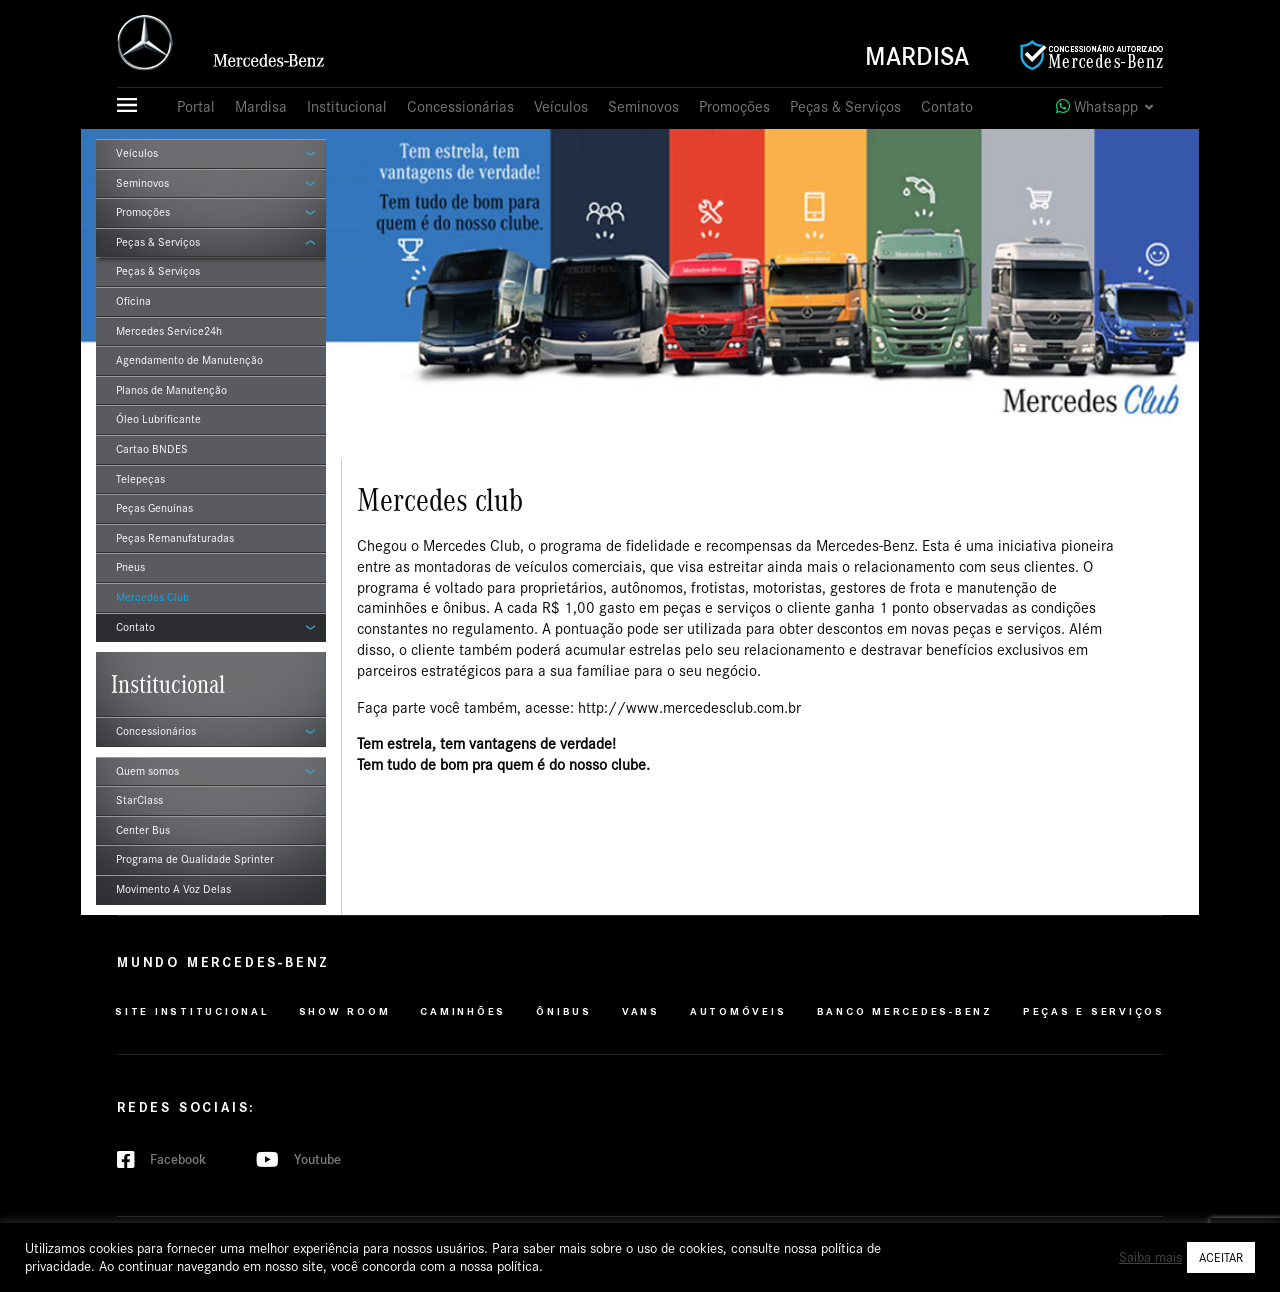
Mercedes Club (152, 597)
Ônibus (564, 1011)
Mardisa (917, 57)
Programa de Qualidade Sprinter (195, 859)
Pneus (130, 567)
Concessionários (156, 731)
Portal (196, 107)
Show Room (345, 1011)
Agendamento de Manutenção (189, 360)
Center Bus (143, 830)
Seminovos (643, 107)
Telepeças (140, 479)
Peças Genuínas (154, 508)
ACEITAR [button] (1221, 1257)
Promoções (734, 107)
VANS (641, 1011)
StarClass (139, 800)
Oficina (133, 301)
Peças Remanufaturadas (175, 538)
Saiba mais (1150, 1257)
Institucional (347, 107)
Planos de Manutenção (171, 390)
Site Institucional (192, 1011)
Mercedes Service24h (169, 331)
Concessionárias (460, 107)
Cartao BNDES (152, 449)
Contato (947, 107)
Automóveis (738, 1011)
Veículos (561, 107)
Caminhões (463, 1011)
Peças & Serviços (845, 107)
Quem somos (147, 771)
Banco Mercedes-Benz (905, 1011)
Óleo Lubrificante (158, 419)
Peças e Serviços (1094, 1011)
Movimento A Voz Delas (173, 889)
